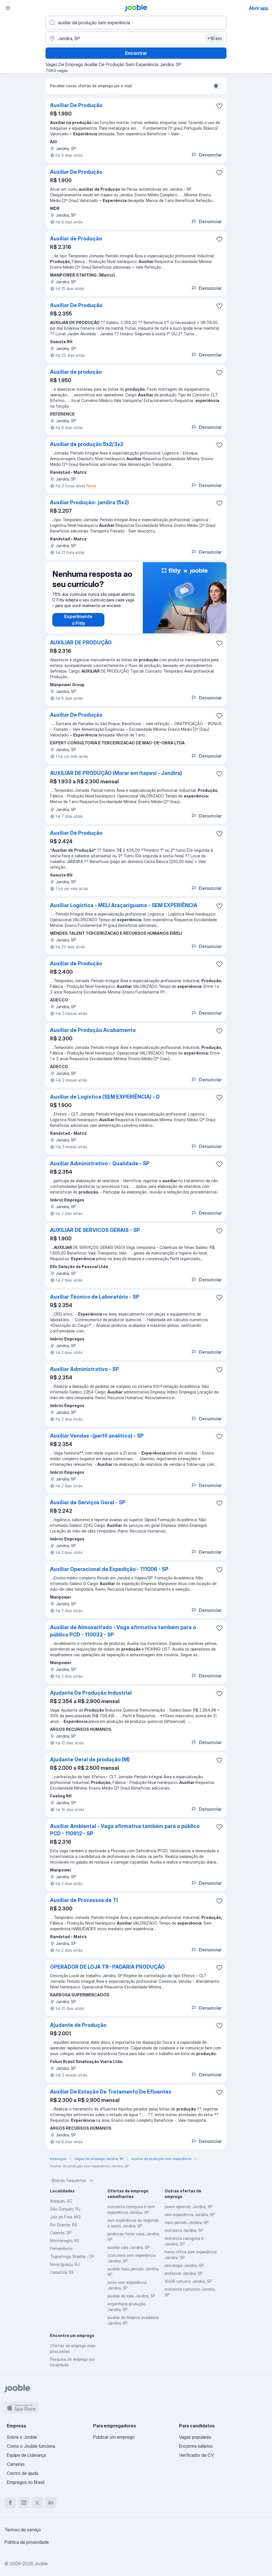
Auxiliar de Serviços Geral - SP (88, 1502)
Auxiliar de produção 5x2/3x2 (86, 444)
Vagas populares (195, 2437)
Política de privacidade (27, 2542)
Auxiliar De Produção (76, 105)
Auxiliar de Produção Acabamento (93, 1030)
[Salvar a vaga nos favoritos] (219, 106)
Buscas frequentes (73, 2180)
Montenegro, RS (64, 2240)
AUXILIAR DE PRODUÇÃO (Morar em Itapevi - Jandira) (116, 773)
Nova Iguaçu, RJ (64, 2264)
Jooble (41, 2563)
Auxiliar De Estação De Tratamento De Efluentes (110, 2092)
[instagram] (23, 2502)
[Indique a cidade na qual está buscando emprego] (136, 38)
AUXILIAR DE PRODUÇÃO (81, 642)
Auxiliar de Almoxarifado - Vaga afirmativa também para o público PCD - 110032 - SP (123, 1631)
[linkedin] (51, 2502)
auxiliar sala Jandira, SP (128, 2247)
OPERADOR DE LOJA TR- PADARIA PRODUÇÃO (107, 1967)
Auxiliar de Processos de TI (84, 1900)
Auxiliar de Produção (76, 239)
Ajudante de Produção (78, 2025)
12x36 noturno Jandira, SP (188, 2281)
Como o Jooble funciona (31, 2446)
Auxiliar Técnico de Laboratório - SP (94, 1297)
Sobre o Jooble (22, 2437)
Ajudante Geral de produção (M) (90, 1759)
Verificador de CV (196, 2455)
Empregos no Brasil (25, 2482)
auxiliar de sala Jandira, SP (131, 2296)
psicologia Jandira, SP (184, 2265)
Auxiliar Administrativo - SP (84, 1369)
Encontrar (136, 53)
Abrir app (258, 8)
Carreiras (16, 2464)
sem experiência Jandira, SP (190, 2214)
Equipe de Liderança (26, 2455)
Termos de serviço (23, 2529)
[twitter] (37, 2502)
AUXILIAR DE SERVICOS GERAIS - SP (95, 1230)
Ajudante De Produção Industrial (91, 1693)
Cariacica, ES (62, 2272)
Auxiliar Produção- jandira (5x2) (89, 502)
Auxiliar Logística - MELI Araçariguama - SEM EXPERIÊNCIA (123, 905)
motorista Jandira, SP (184, 2230)
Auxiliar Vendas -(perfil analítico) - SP (97, 1436)
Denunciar (206, 155)
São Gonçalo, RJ (65, 2209)
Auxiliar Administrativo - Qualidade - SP (100, 1163)
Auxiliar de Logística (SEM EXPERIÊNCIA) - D (105, 1097)
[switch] (217, 86)
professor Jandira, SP (183, 2273)
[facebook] (10, 2502)
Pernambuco (61, 2248)
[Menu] (8, 8)
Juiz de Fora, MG (65, 2216)
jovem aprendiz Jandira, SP (188, 2206)
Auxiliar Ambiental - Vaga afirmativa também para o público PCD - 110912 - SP (125, 1829)
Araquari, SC (61, 2201)
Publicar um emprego (114, 2437)
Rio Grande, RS (63, 2224)
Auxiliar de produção (76, 372)
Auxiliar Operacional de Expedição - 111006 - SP (109, 1569)
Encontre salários (196, 2446)
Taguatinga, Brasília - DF (72, 2256)
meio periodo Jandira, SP (186, 2222)
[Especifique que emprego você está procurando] (136, 22)
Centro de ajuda (22, 2473)
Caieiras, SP (60, 2232)
